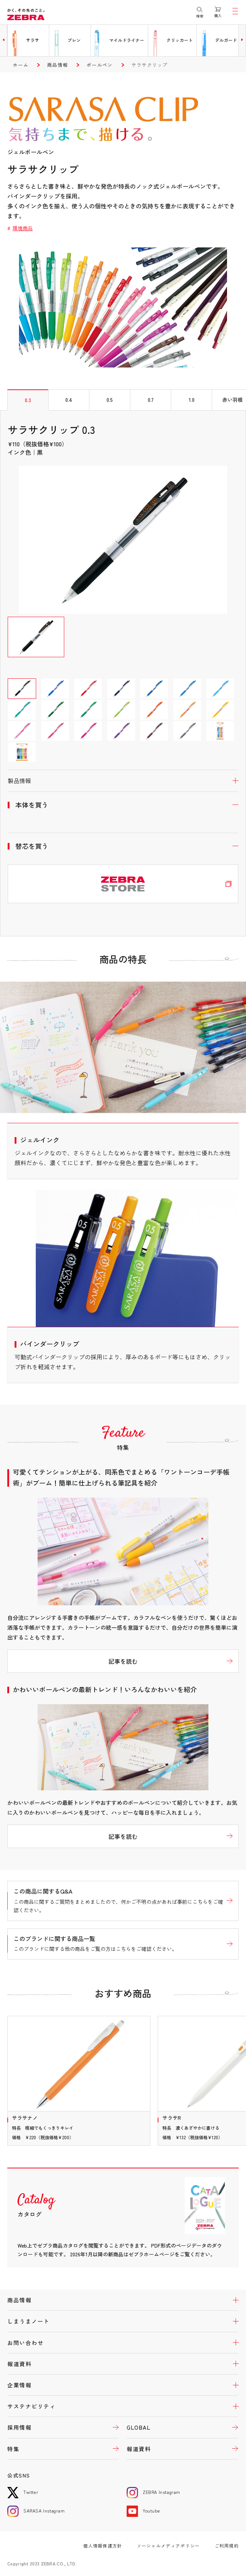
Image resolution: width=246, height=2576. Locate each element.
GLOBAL (138, 2427)
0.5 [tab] (110, 399)
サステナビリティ (31, 2406)
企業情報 (19, 2385)
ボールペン (100, 64)
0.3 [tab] (28, 400)
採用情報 (19, 2427)
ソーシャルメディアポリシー (168, 2545)
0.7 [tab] (151, 399)
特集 (13, 2449)
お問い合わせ (25, 2342)
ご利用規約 (227, 2545)
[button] (3, 39)
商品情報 (57, 64)
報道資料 (19, 2364)
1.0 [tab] (192, 399)
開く (123, 780)
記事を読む (123, 1661)
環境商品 (22, 228)
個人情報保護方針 (102, 2545)
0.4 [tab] (68, 399)
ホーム (20, 64)
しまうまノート (28, 2321)
